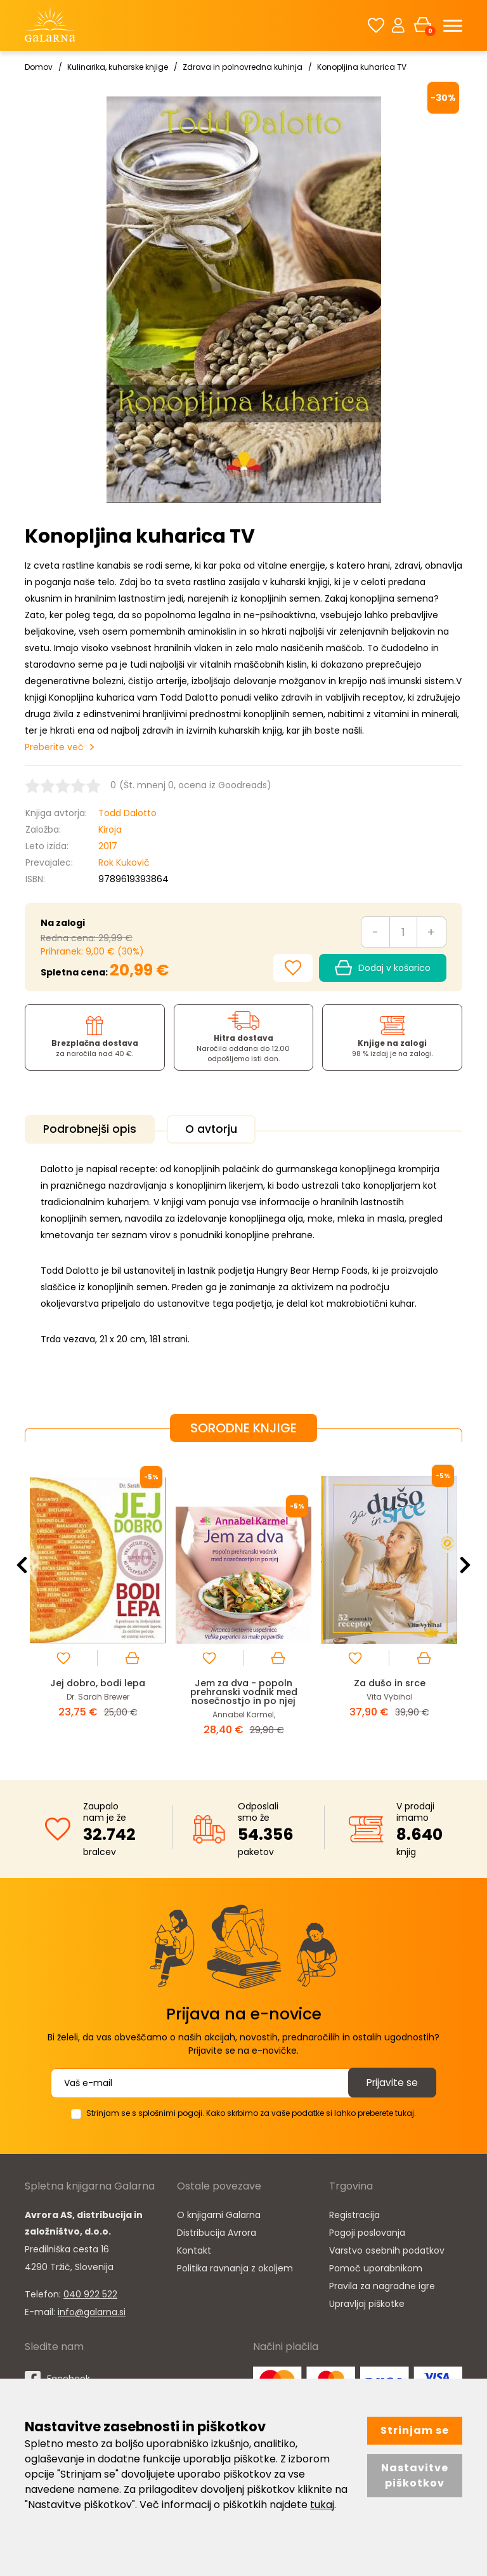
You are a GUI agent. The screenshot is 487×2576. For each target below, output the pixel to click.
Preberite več (54, 747)
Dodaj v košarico (383, 967)
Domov (39, 67)
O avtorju (218, 1129)
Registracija (354, 2213)
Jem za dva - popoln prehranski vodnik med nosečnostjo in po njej (244, 1690)
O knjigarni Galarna (219, 2213)
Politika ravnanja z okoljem (235, 2266)
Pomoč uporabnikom (375, 2266)
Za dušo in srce (389, 1681)
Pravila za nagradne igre (382, 2284)
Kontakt (194, 2248)
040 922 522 (90, 2292)
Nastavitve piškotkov (414, 2475)
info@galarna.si (92, 2310)
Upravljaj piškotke (367, 2301)
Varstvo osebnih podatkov (387, 2248)
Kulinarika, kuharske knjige (117, 67)
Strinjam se (414, 2430)
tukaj (322, 2504)
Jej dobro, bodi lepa (97, 1681)
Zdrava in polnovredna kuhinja (242, 67)
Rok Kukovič (124, 862)
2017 (107, 846)
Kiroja (110, 829)
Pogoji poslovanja (367, 2230)
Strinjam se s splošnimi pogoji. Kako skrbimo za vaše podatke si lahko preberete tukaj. (251, 2111)
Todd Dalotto (127, 813)
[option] (98, 1599)
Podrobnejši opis (92, 1129)
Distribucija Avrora (216, 2230)
